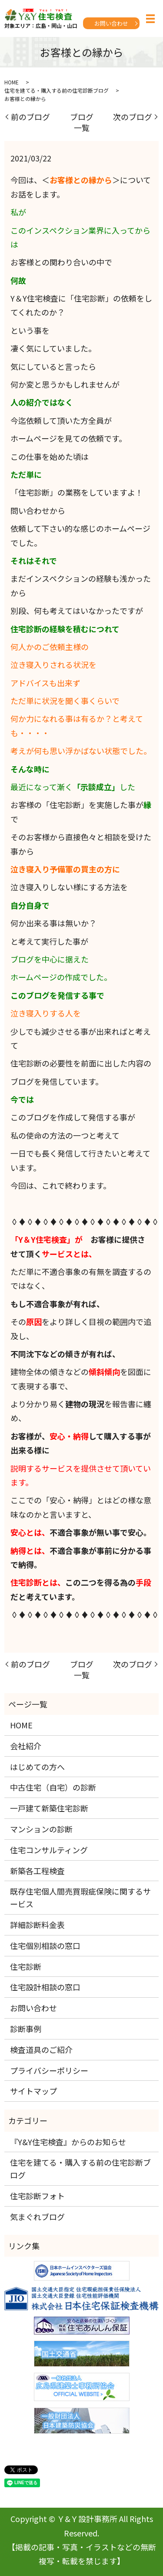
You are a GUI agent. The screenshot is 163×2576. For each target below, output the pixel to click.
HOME (11, 82)
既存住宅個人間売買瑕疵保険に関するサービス (80, 1897)
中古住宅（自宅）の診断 (53, 1787)
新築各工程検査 (37, 1870)
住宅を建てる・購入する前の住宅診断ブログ (56, 90)
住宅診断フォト (37, 2195)
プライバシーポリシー (49, 2070)
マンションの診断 (41, 1829)
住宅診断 (25, 1966)
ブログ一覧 (81, 122)
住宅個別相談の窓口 (45, 1945)
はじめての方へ (37, 1766)
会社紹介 (25, 1745)
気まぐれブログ (37, 2216)
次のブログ (132, 116)
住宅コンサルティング (49, 1849)
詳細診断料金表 (37, 1924)
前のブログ (30, 116)
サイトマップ (33, 2090)
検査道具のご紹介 (41, 2049)
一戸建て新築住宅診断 (49, 1808)
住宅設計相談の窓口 (45, 1986)
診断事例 (25, 2028)
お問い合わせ (111, 23)
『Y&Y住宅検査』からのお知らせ (68, 2141)
